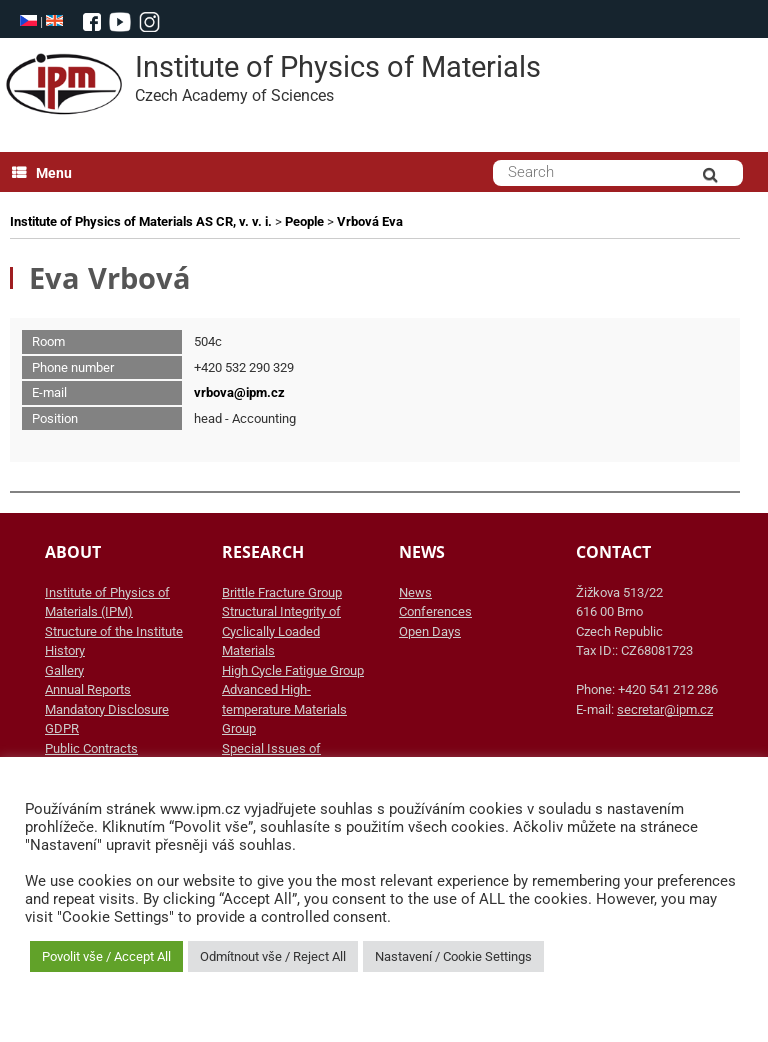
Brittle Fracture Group (282, 592)
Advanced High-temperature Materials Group (284, 709)
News (415, 592)
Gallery (64, 670)
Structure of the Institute (114, 631)
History (65, 650)
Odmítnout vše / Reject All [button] (273, 956)
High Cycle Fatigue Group (293, 670)
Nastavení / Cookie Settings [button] (453, 956)
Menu (42, 173)
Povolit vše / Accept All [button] (106, 956)
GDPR (62, 728)
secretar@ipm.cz (665, 709)
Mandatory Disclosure (107, 709)
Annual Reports (88, 689)
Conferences (435, 611)
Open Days (430, 631)
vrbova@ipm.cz (239, 392)
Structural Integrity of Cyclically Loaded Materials (281, 631)
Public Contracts (91, 748)
